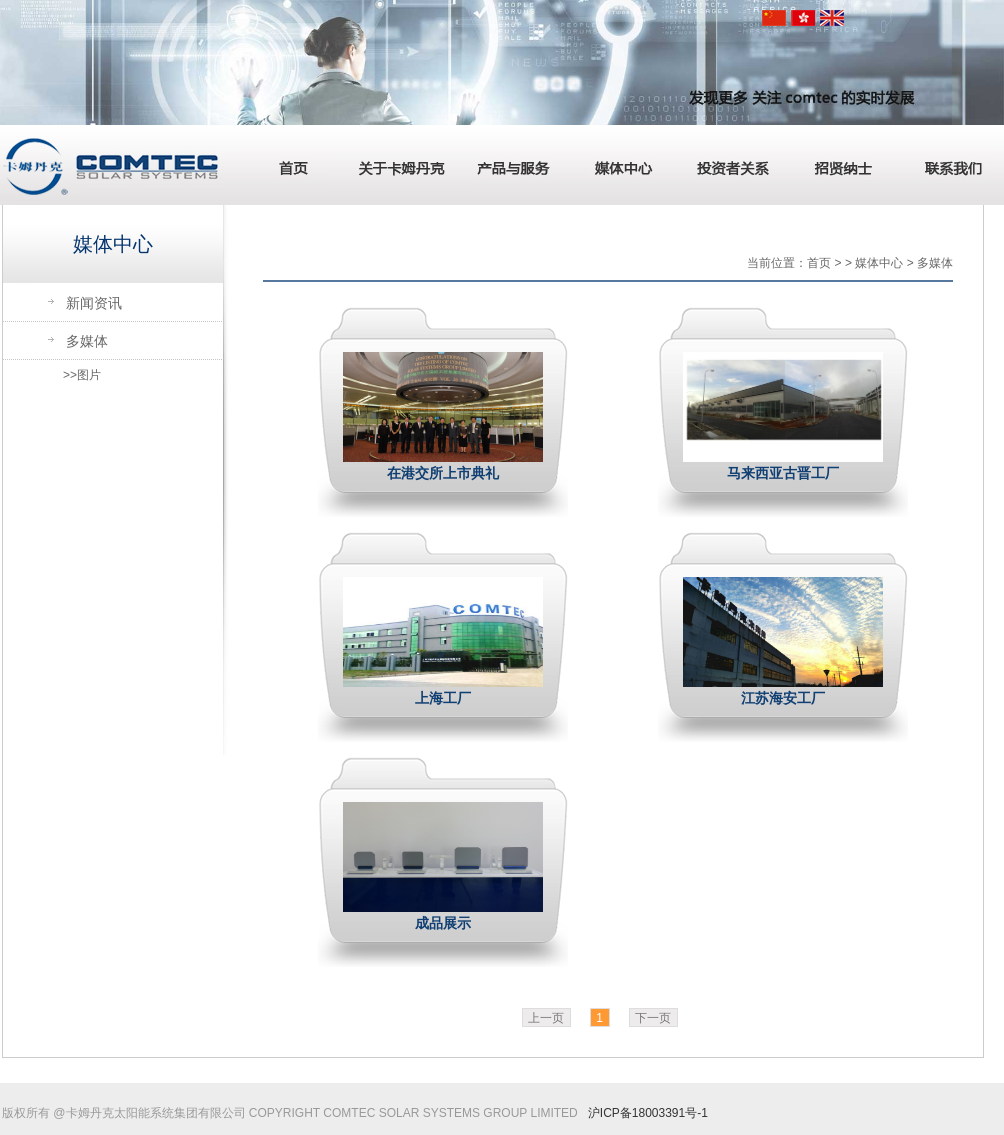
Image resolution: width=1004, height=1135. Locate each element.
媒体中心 (617, 165)
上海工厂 (443, 698)
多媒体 (87, 341)
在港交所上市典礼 (443, 473)
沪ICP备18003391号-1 (648, 1113)
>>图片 (82, 375)
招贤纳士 (837, 165)
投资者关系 (727, 165)
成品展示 (443, 923)
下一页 (653, 1018)
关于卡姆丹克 (397, 165)
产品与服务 (507, 165)
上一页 (546, 1018)
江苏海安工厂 (783, 698)
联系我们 (947, 165)
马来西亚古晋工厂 (783, 473)
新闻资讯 (94, 303)
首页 (287, 165)
